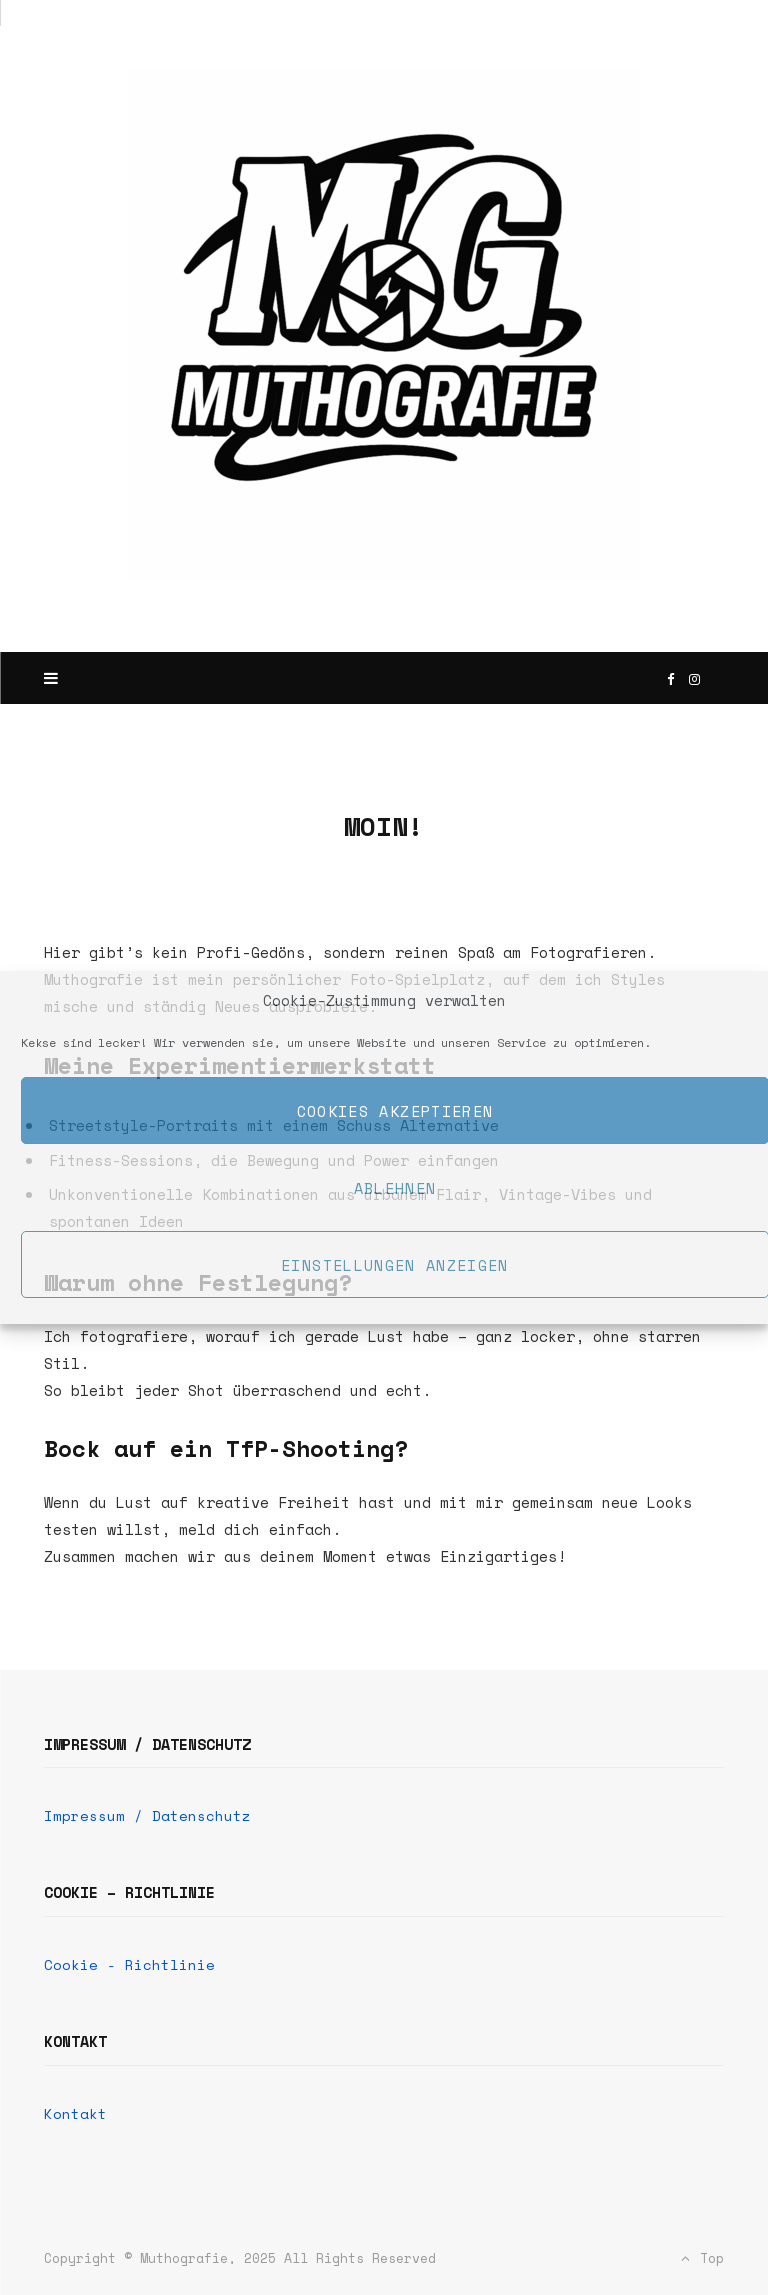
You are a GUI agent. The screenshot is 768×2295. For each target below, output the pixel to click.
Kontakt (75, 2113)
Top (702, 2258)
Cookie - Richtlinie (129, 1964)
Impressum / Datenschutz (147, 1815)
